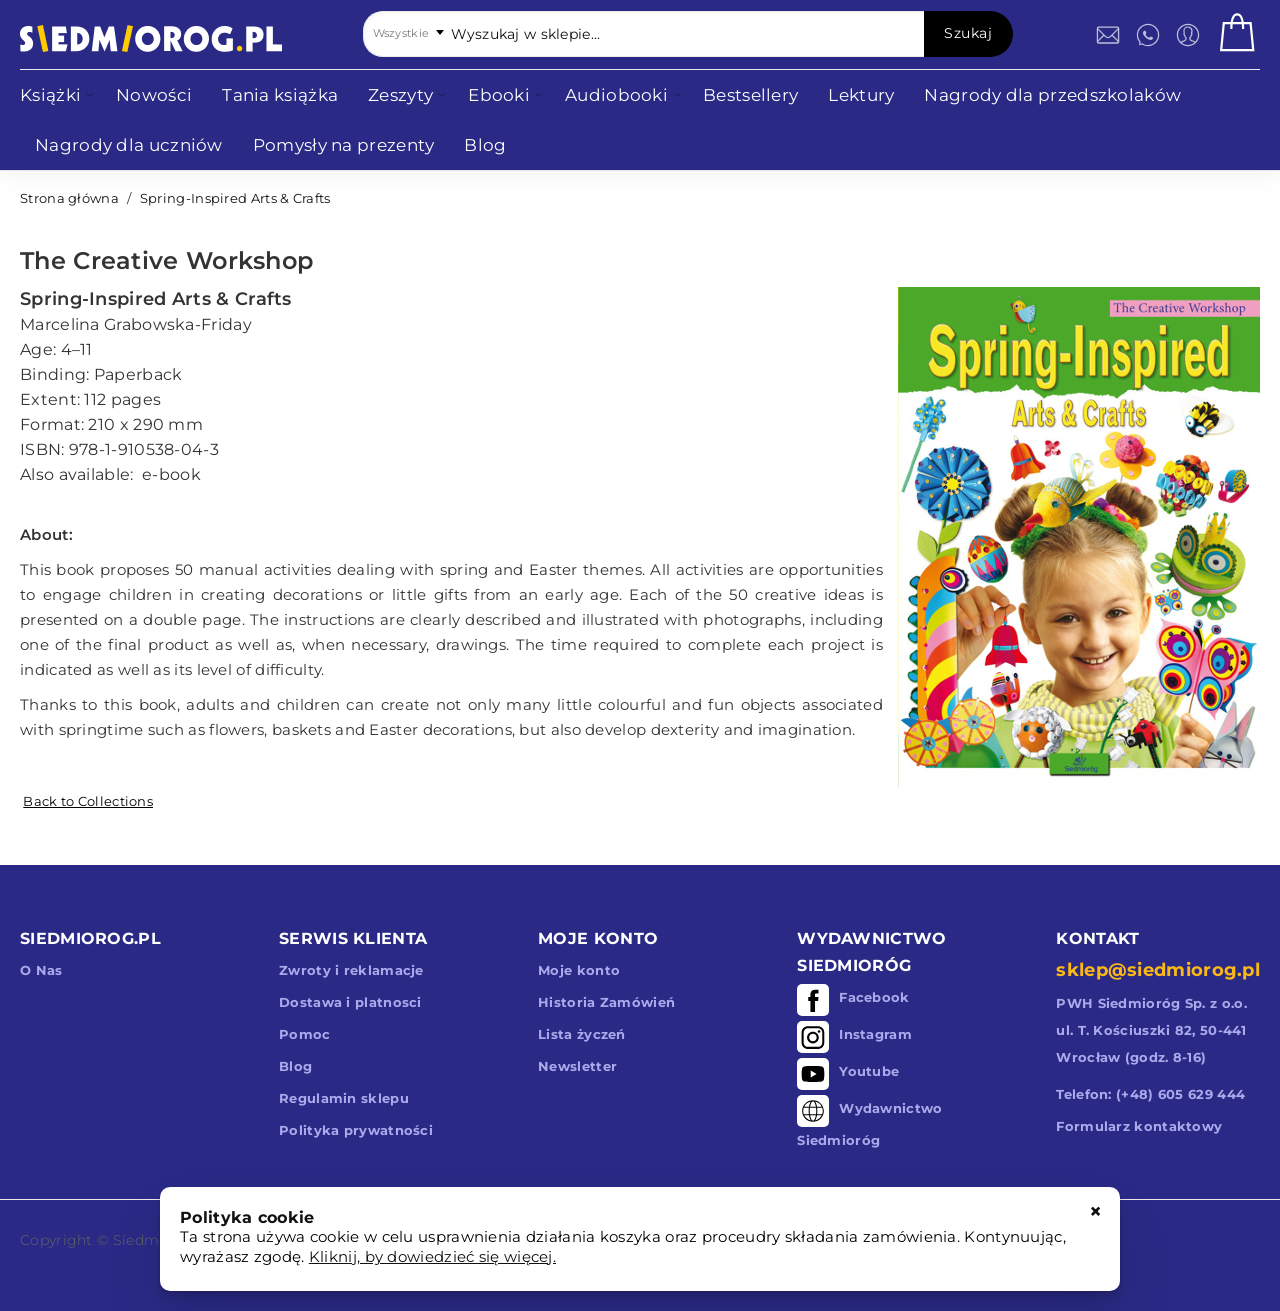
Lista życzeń (582, 1034)
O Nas (41, 970)
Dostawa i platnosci (350, 1002)
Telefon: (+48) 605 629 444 (1150, 1094)
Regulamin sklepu (344, 1098)
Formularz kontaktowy (1139, 1126)
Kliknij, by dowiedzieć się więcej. (432, 1256)
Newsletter (577, 1066)
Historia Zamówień (606, 1002)
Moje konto (579, 970)
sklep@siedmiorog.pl (1158, 970)
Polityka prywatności (356, 1130)
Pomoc (305, 1034)
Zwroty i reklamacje (351, 970)
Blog (295, 1066)
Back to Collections (88, 801)
